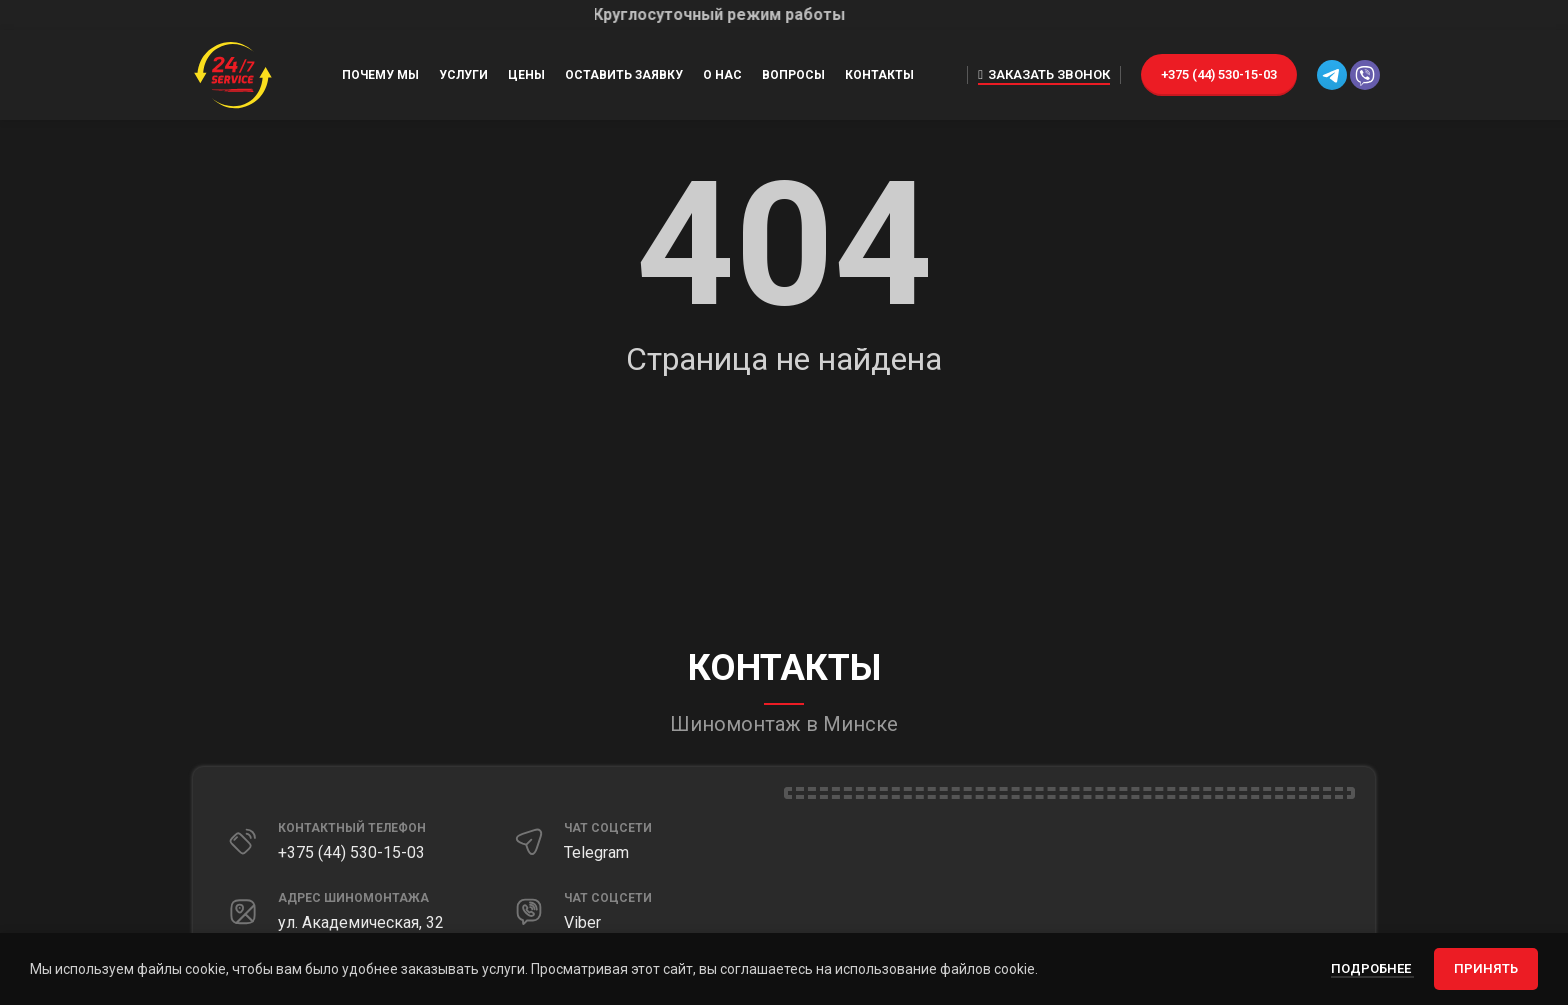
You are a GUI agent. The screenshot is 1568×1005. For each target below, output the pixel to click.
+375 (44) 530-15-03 (1219, 74)
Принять (1486, 968)
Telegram (596, 852)
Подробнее (1372, 968)
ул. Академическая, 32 (361, 922)
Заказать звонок (1044, 75)
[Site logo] (233, 74)
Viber (582, 922)
